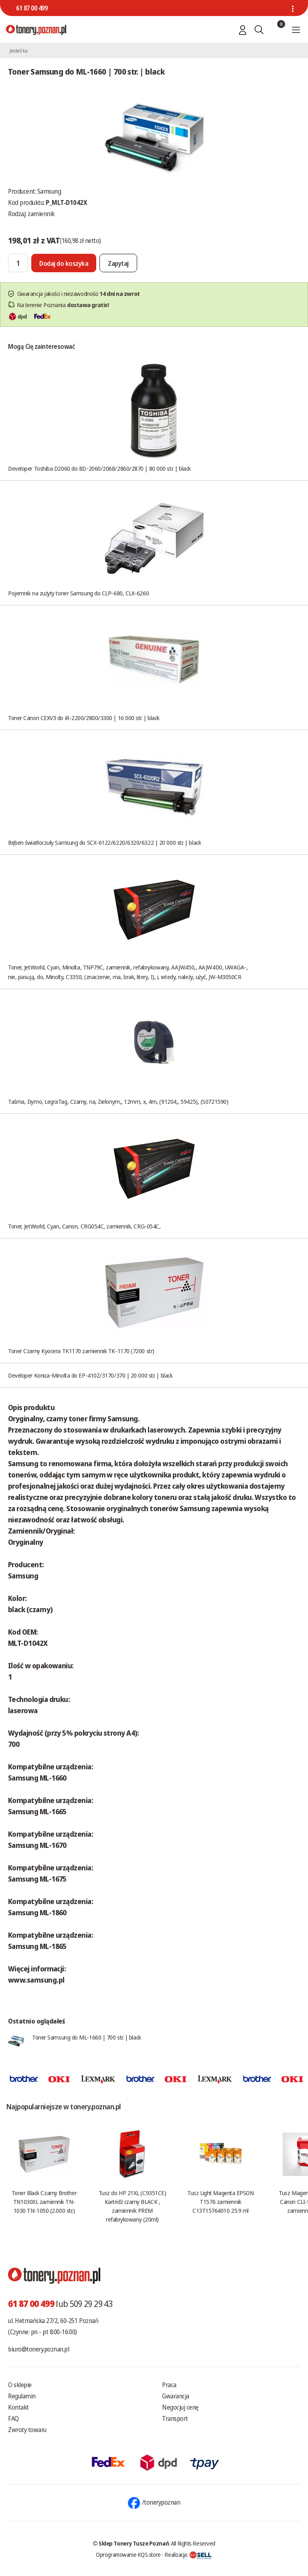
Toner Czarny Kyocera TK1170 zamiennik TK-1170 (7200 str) (81, 1351)
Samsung (49, 191)
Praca (169, 2384)
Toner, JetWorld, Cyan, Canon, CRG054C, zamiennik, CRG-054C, (84, 1226)
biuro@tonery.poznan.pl (38, 2349)
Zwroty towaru (27, 2429)
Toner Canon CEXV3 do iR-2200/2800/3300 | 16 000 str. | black (84, 718)
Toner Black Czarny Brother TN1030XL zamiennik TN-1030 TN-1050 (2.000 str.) (44, 2201)
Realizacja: (188, 2554)
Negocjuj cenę (180, 2407)
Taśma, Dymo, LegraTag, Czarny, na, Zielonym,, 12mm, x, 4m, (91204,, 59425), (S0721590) (118, 1101)
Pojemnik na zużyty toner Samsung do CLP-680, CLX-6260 (78, 593)
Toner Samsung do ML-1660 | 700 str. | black (86, 2037)
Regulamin (22, 2396)
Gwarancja (175, 2396)
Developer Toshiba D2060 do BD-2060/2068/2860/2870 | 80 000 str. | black (99, 468)
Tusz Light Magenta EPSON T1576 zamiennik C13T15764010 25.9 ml (220, 2201)
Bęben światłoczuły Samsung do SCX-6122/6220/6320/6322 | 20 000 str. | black (104, 842)
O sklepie (20, 2384)
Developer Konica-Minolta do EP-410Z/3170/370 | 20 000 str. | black (90, 1375)
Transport (175, 2418)
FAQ (13, 2418)
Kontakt (18, 2407)
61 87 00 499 (31, 8)
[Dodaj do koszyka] (63, 263)
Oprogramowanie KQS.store (128, 2554)
